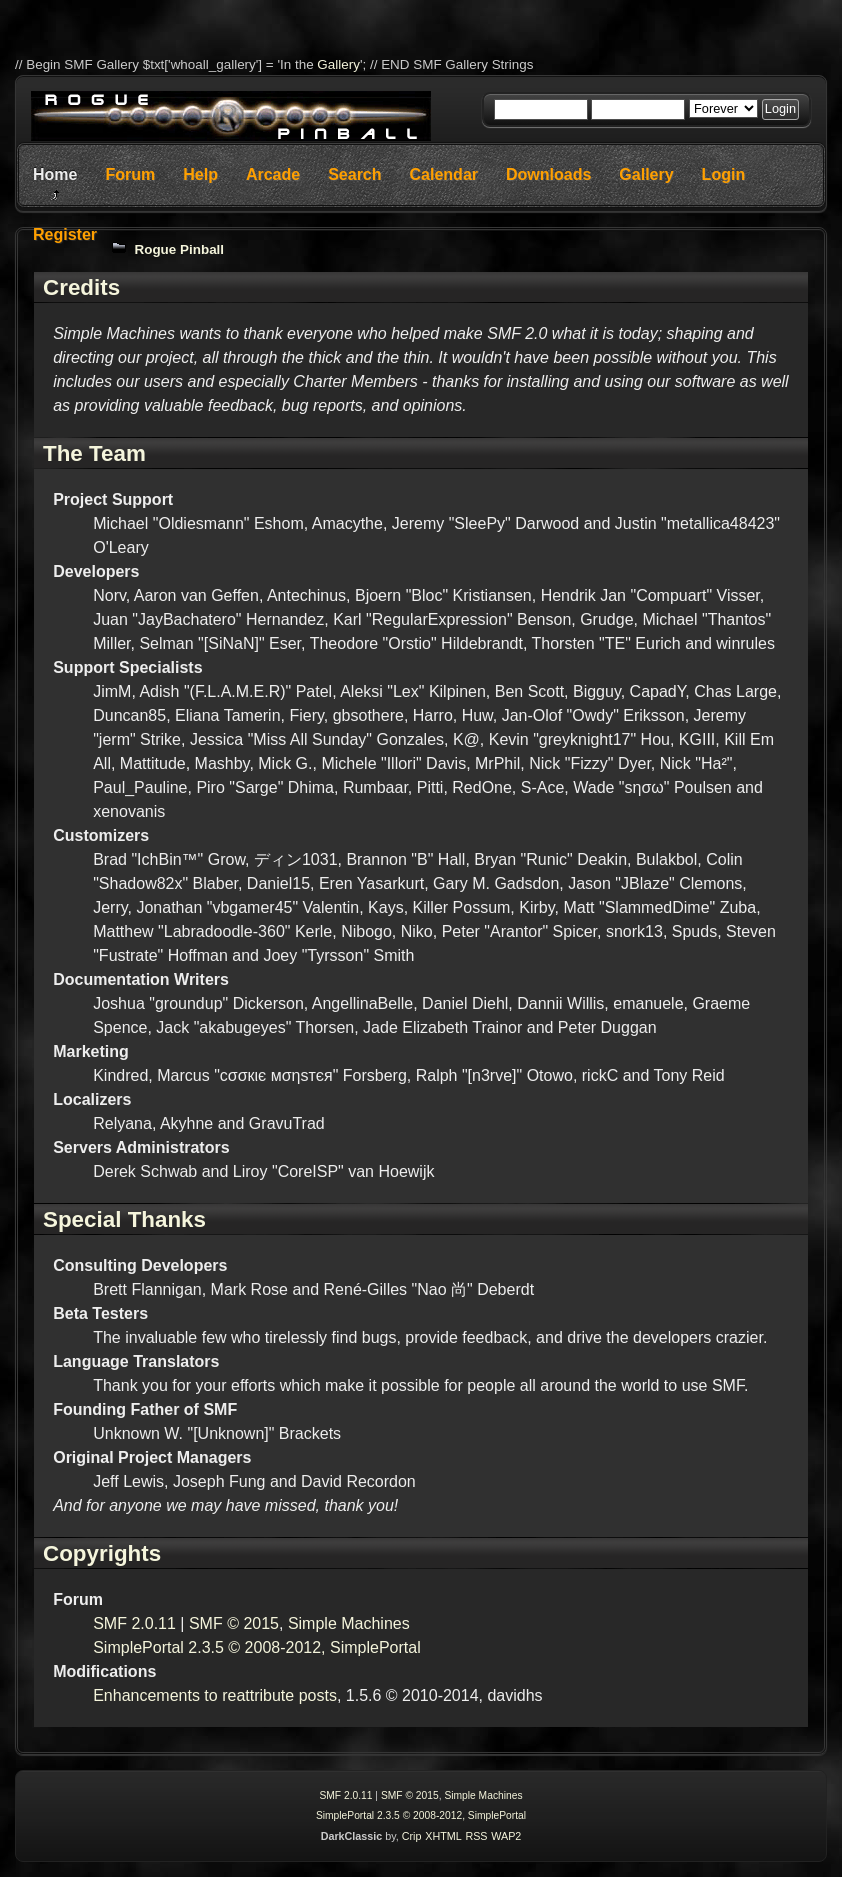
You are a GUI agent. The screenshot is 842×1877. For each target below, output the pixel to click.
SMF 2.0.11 (134, 1623)
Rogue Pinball (180, 249)
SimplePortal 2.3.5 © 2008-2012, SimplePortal (257, 1647)
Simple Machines (349, 1623)
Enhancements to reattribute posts (215, 1695)
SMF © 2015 (234, 1623)
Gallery (338, 64)
